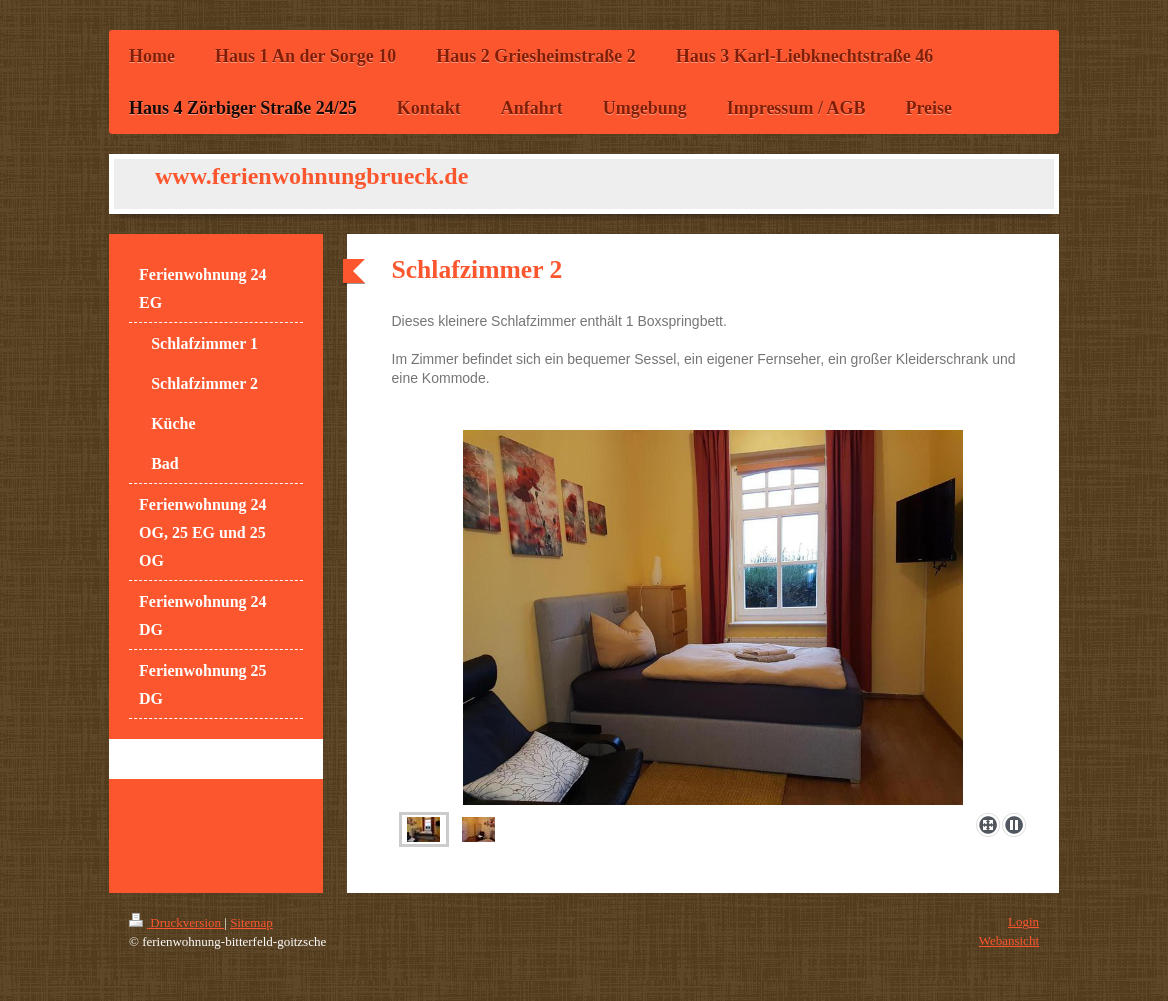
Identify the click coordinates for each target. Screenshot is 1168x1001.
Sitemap (251, 922)
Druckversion (176, 922)
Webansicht (1009, 940)
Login (1023, 921)
